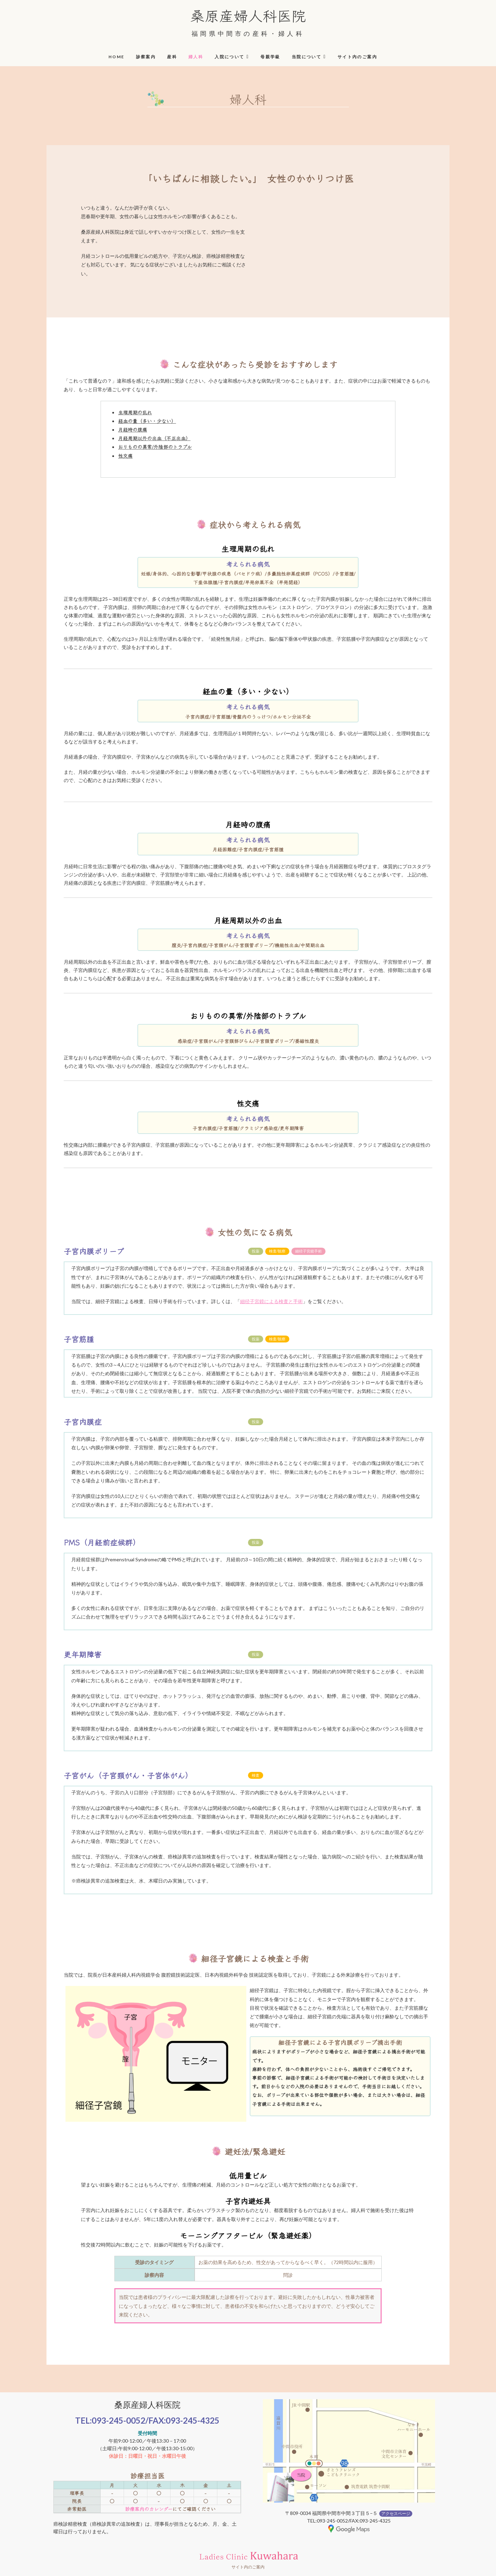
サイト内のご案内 (357, 56)
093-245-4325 (192, 2420)
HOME (116, 56)
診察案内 (146, 56)
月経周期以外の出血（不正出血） (154, 438)
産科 (172, 56)
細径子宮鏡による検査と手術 (271, 1301)
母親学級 (270, 56)
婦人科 (195, 56)
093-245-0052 (118, 2420)
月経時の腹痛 (132, 429)
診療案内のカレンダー (148, 2508)
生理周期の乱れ (135, 412)
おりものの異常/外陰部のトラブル (155, 446)
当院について (306, 56)
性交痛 (125, 455)
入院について (229, 56)
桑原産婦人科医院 (248, 15)
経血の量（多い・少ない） (147, 420)
